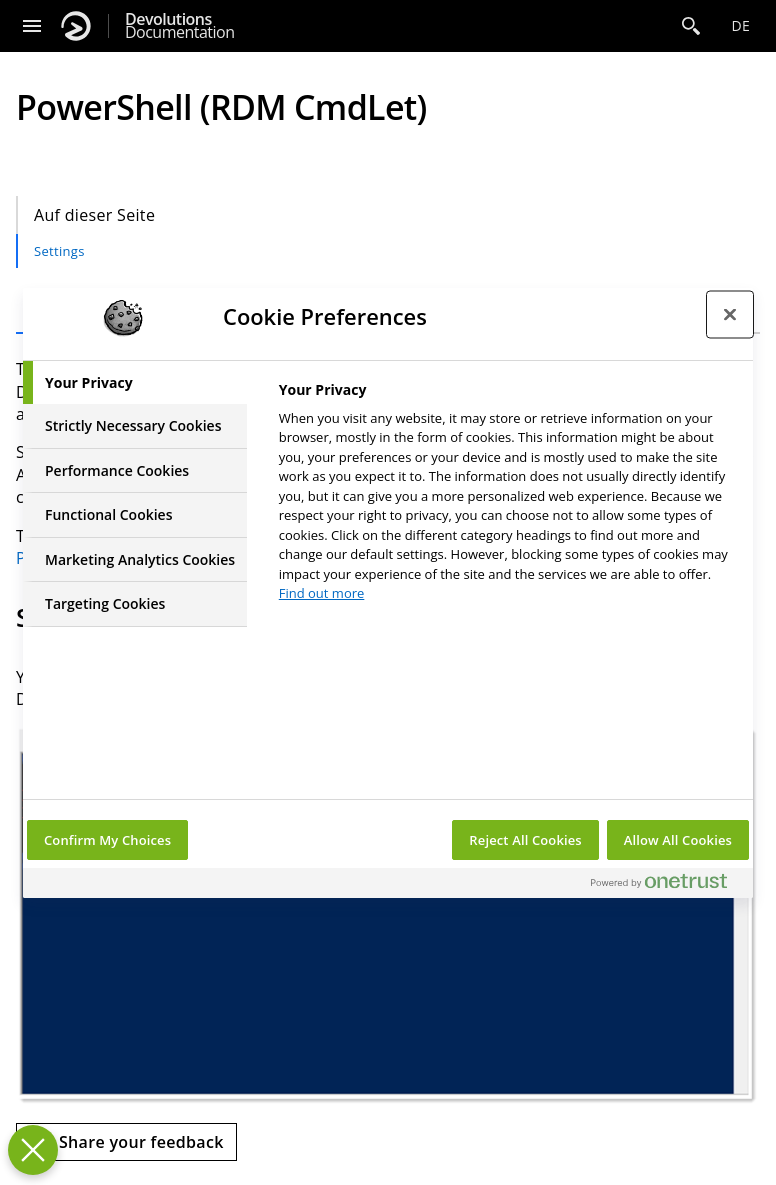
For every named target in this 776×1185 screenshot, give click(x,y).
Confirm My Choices (107, 840)
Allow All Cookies (678, 840)
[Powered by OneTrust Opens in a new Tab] (667, 885)
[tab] (135, 383)
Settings (59, 251)
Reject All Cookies (525, 840)
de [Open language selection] (740, 25)
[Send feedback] (126, 1142)
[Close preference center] (730, 315)
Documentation (179, 26)
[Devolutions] (76, 26)
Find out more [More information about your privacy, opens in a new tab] (322, 593)
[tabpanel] (507, 497)
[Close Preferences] (33, 1150)
